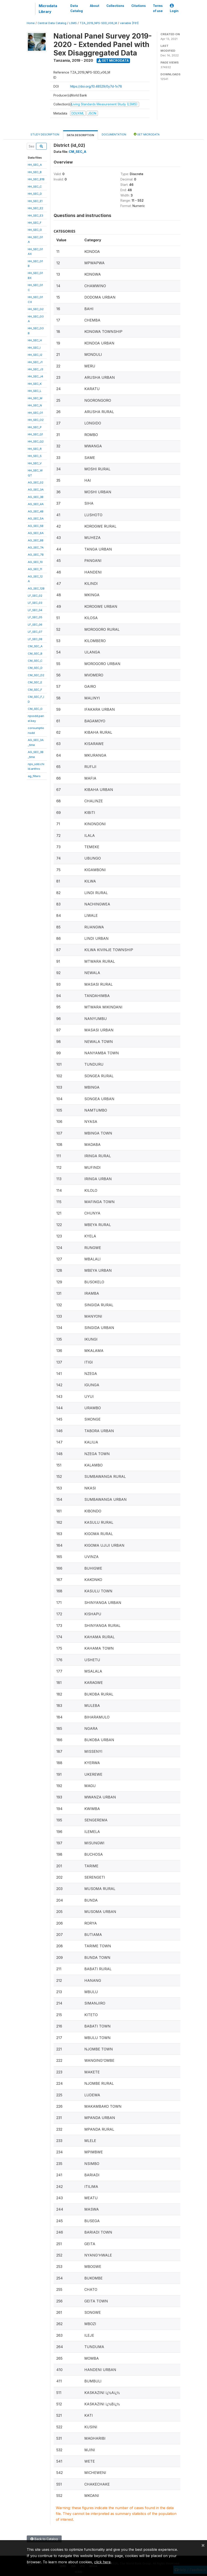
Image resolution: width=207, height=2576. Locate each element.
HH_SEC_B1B (36, 179)
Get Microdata (113, 60)
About (94, 6)
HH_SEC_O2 (36, 420)
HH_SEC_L (34, 391)
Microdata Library (48, 9)
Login (174, 8)
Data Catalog (76, 8)
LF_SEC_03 (35, 602)
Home (31, 23)
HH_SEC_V (35, 463)
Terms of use (158, 8)
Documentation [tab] (114, 134)
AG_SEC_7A (36, 547)
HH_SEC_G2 (36, 309)
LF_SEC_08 (35, 639)
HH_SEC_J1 (35, 362)
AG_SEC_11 (35, 569)
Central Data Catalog (52, 23)
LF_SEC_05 (35, 617)
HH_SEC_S (35, 456)
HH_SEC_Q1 (35, 434)
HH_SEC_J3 (35, 369)
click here (102, 2562)
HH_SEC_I (34, 347)
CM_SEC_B (35, 653)
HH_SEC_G (35, 229)
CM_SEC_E (35, 682)
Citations (138, 6)
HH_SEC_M (35, 398)
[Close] (203, 2545)
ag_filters (34, 776)
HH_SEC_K (35, 383)
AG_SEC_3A (36, 489)
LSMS (73, 23)
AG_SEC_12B (36, 588)
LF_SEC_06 (35, 624)
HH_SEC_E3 (35, 215)
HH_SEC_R (35, 448)
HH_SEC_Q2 (36, 441)
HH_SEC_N (35, 405)
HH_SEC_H (35, 340)
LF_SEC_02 (35, 595)
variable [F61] (129, 23)
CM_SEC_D (35, 668)
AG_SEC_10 (35, 562)
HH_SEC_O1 (35, 412)
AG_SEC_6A (36, 533)
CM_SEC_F (35, 689)
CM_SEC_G (35, 709)
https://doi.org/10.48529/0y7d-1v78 (96, 86)
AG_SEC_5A (36, 518)
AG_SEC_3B (35, 497)
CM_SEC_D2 (36, 675)
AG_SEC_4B (35, 511)
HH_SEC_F (34, 222)
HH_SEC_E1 (35, 201)
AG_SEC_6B (35, 540)
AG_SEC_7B (36, 554)
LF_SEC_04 (35, 610)
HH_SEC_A (35, 164)
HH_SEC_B (35, 172)
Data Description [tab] (80, 135)
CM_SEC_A (35, 646)
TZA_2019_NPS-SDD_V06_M (98, 23)
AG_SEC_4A (36, 504)
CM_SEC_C (35, 660)
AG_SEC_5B (35, 526)
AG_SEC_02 (35, 482)
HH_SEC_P (35, 427)
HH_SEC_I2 (35, 354)
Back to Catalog (44, 2539)
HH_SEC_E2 (35, 208)
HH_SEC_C (35, 186)
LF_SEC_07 (35, 631)
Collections (115, 6)
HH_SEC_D (35, 193)
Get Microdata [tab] (147, 134)
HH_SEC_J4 (35, 376)
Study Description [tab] (44, 134)
